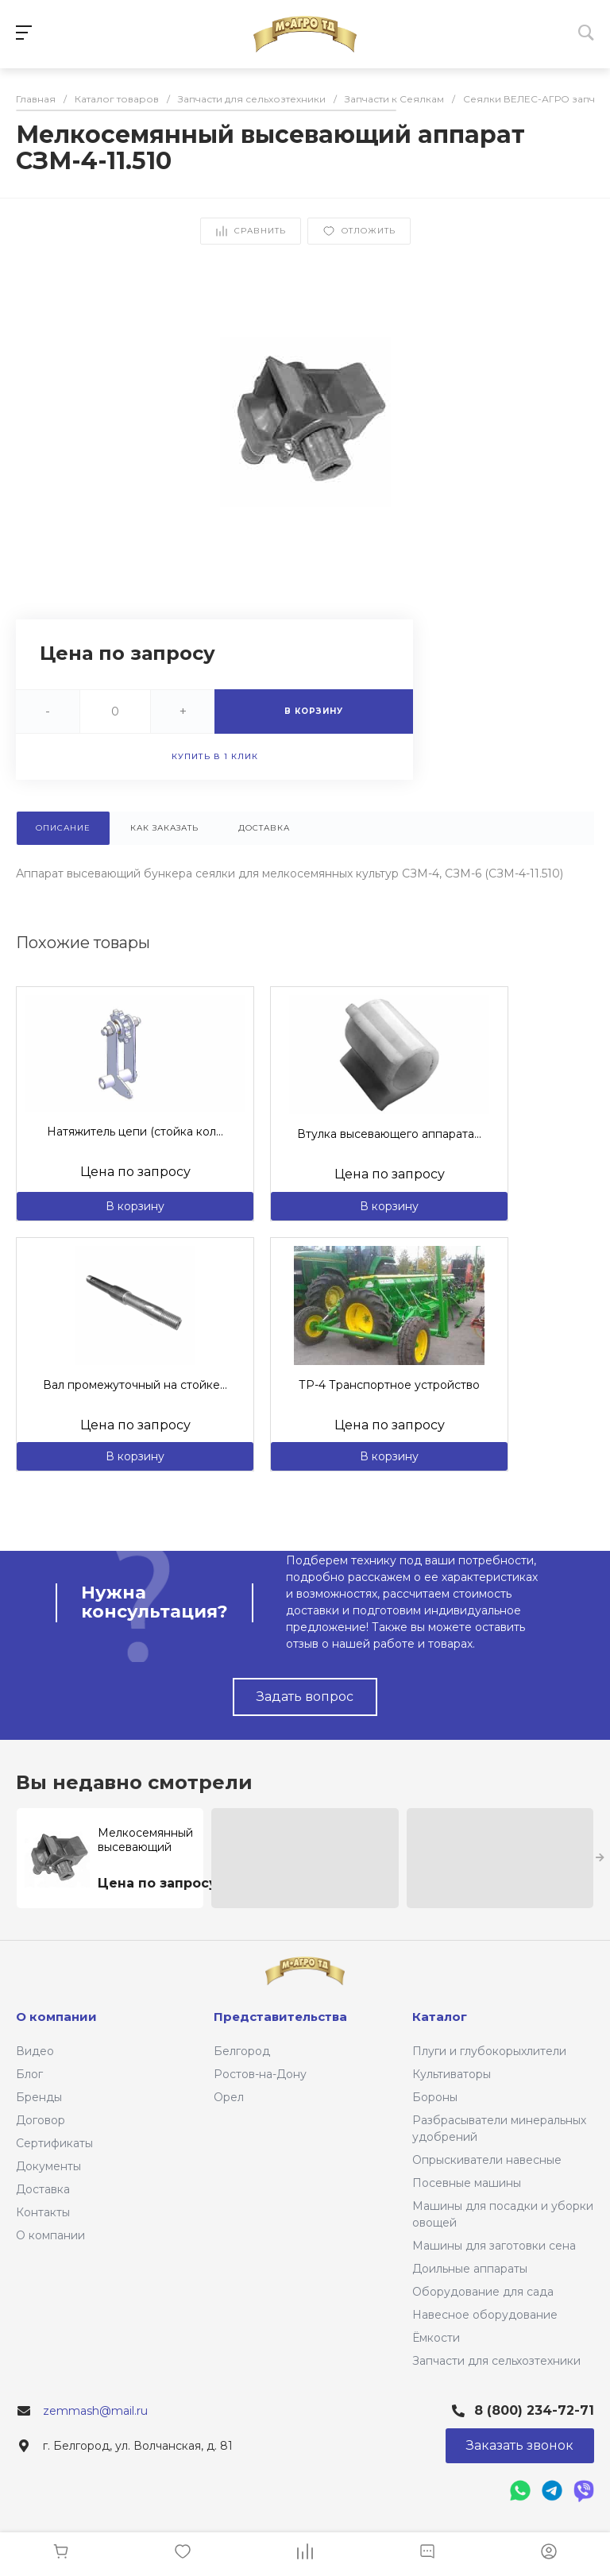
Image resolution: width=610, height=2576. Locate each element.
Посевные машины (466, 2183)
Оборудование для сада (483, 2292)
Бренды (39, 2097)
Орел (229, 2097)
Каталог (439, 2016)
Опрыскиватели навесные (487, 2160)
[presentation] (600, 1858)
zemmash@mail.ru (95, 2411)
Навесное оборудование (485, 2315)
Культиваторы (451, 2074)
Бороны (435, 2097)
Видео (35, 2051)
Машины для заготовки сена (494, 2246)
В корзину (135, 1206)
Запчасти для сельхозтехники (496, 2361)
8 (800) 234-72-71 (534, 2410)
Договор (40, 2120)
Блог (29, 2074)
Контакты (43, 2212)
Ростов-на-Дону (260, 2074)
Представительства (280, 2016)
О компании (50, 2235)
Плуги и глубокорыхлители (489, 2051)
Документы (48, 2166)
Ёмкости (436, 2338)
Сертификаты (54, 2143)
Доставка (43, 2189)
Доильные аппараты (469, 2269)
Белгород (242, 2051)
